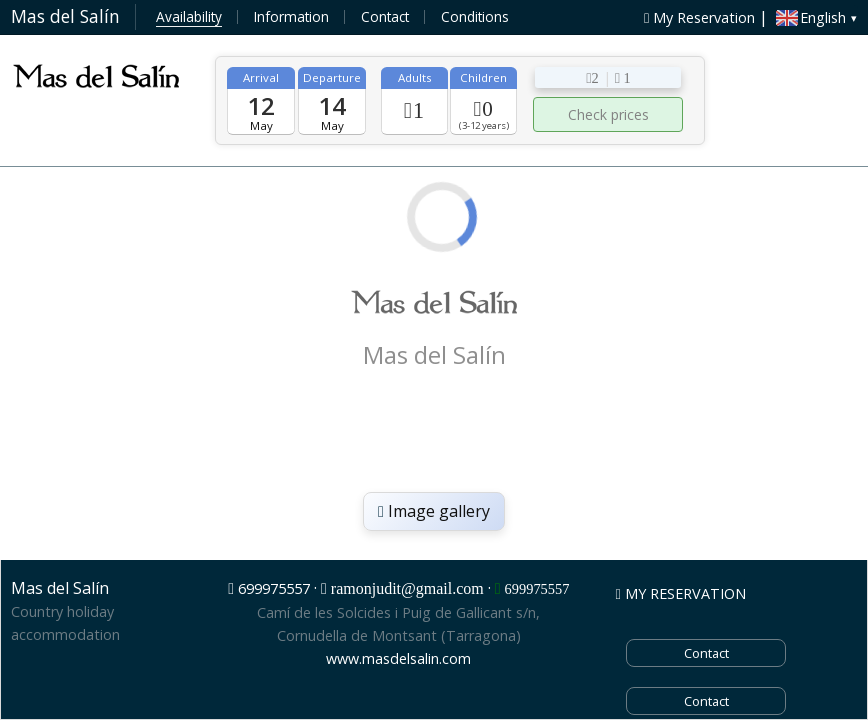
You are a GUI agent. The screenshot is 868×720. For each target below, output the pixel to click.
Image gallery (434, 511)
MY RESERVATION (681, 593)
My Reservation (699, 17)
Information (291, 16)
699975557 (274, 588)
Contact (385, 16)
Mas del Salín (65, 16)
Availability (189, 16)
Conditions (475, 16)
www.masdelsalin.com (398, 658)
